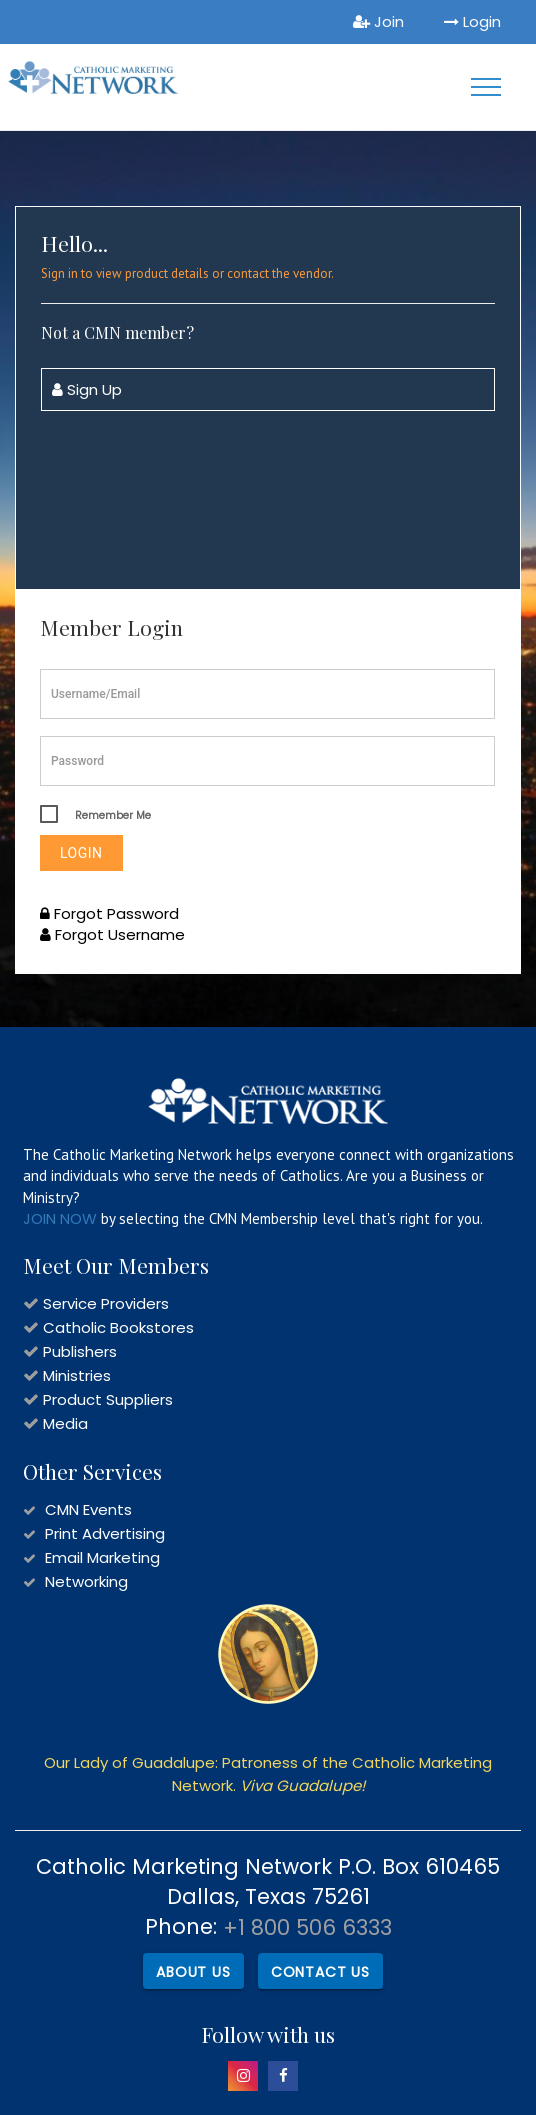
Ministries (77, 1375)
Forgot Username (112, 934)
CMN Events (88, 1509)
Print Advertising (105, 1533)
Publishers (80, 1351)
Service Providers (106, 1303)
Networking (86, 1581)
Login (472, 21)
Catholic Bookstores (118, 1327)
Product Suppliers (108, 1399)
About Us (193, 1972)
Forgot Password (109, 913)
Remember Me (113, 815)
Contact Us (320, 1972)
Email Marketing (102, 1557)
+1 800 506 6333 (307, 1927)
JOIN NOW (60, 1218)
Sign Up (87, 389)
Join (378, 21)
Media (65, 1423)
